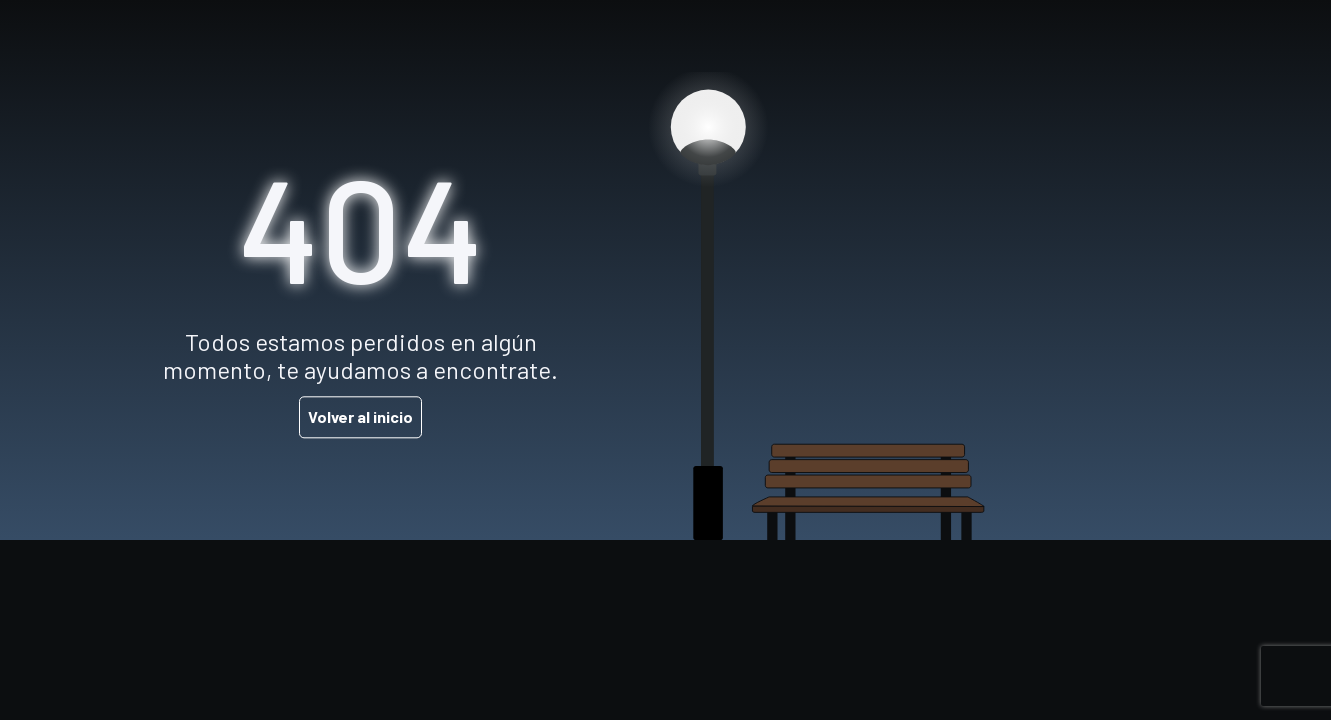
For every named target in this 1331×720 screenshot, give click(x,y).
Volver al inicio (360, 417)
